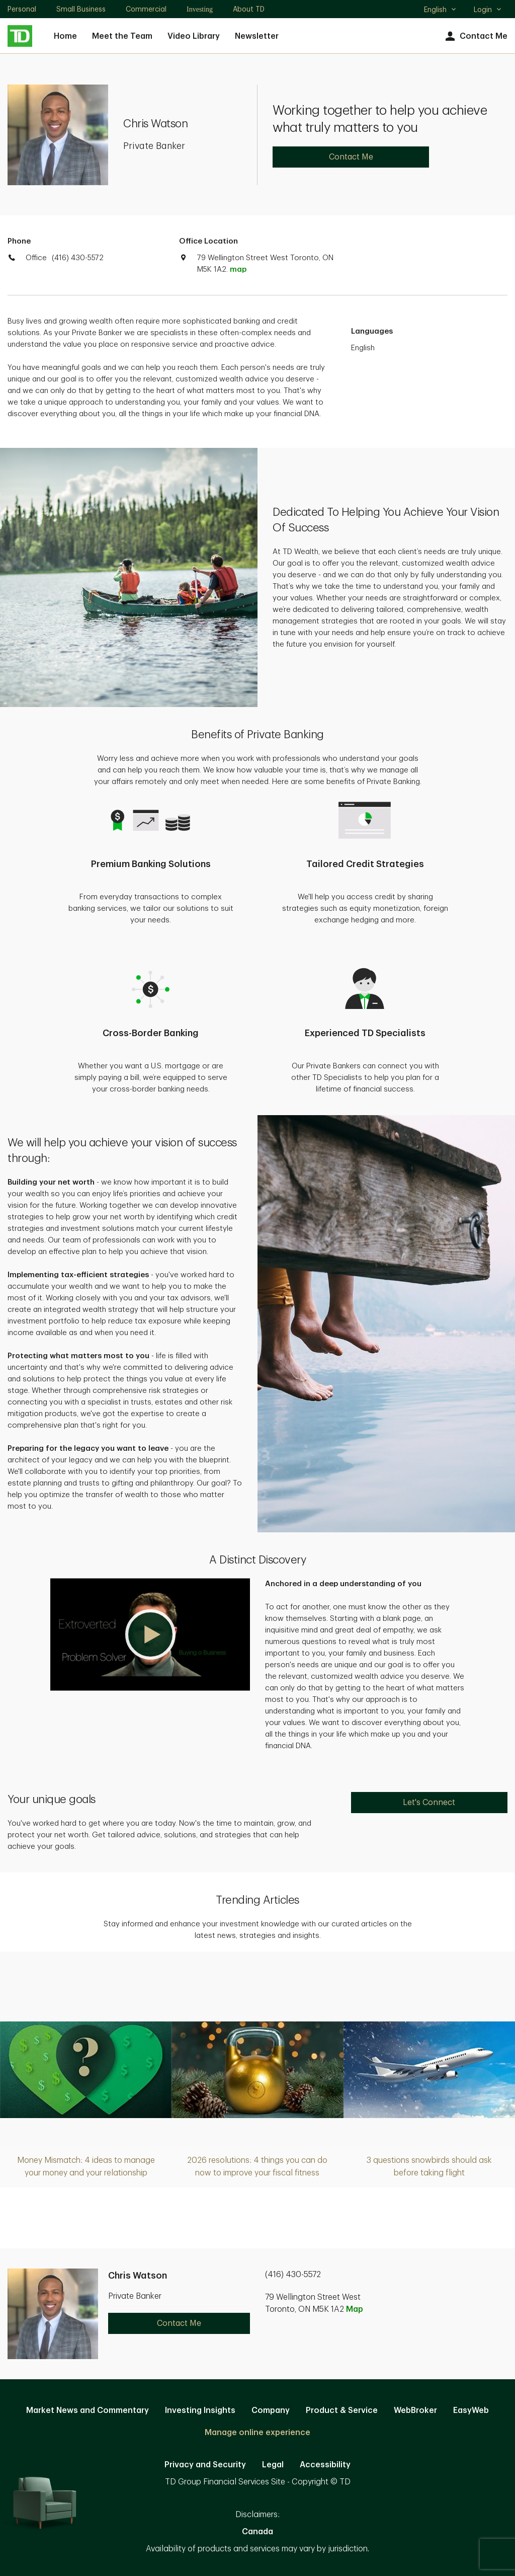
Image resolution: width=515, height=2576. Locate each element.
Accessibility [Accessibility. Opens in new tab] (325, 2465)
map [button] (238, 269)
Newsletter (257, 36)
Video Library (193, 36)
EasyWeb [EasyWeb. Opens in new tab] (471, 2410)
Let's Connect (429, 1803)
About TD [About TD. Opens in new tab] (249, 9)
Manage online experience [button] (257, 2433)
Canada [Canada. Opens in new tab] (257, 2532)
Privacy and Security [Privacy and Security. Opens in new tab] (205, 2465)
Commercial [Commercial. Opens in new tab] (146, 9)
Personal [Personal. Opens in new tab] (22, 9)
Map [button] (354, 2309)
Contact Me (475, 36)
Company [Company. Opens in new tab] (270, 2410)
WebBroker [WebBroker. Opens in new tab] (415, 2410)
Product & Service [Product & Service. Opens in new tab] (342, 2410)
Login (488, 9)
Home (65, 36)
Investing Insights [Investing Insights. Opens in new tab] (200, 2410)
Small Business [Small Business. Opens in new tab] (81, 9)
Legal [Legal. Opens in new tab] (273, 2465)
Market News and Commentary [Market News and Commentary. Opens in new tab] (87, 2410)
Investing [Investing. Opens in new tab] (200, 9)
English (440, 10)
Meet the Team (122, 36)
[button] (150, 1634)
